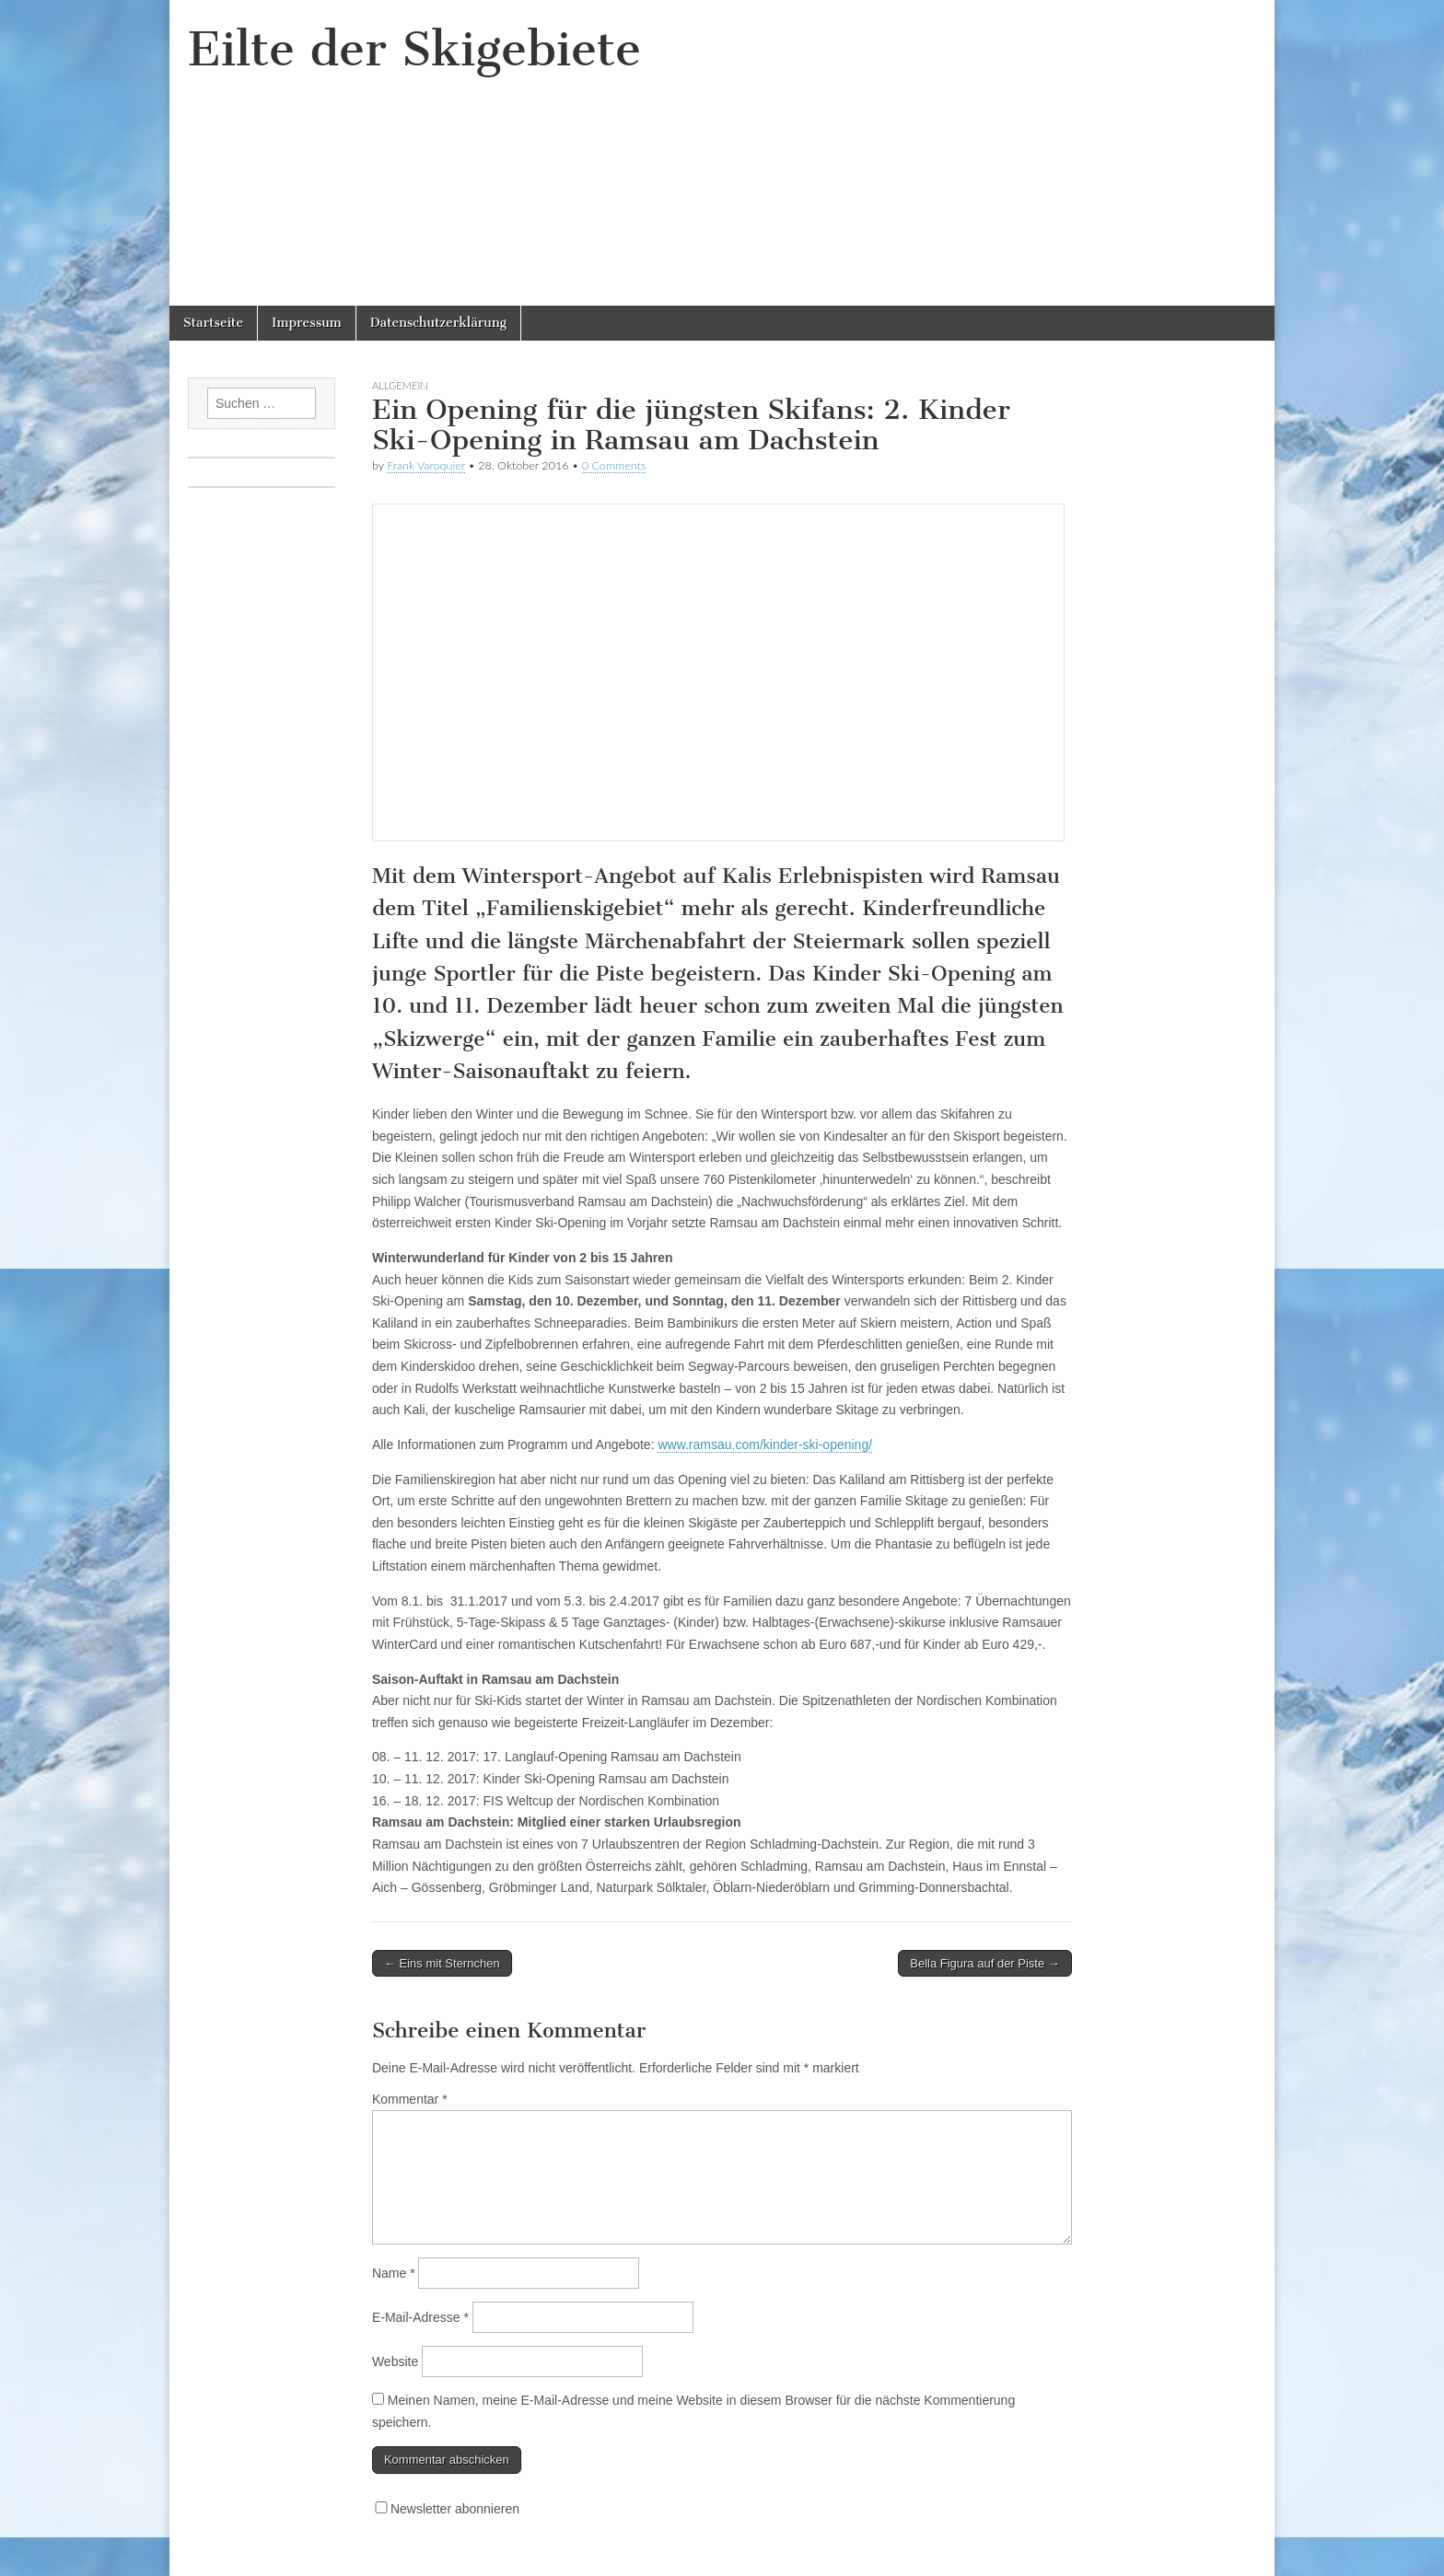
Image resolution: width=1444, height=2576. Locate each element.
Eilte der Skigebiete (414, 49)
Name (393, 2273)
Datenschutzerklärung (438, 323)
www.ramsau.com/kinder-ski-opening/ (765, 1444)
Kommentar (410, 2099)
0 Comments (614, 465)
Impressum (307, 323)
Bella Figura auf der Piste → (985, 1963)
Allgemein (400, 385)
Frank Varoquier (426, 465)
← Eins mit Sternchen (442, 1963)
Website (395, 2361)
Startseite (213, 323)
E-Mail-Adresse (420, 2317)
